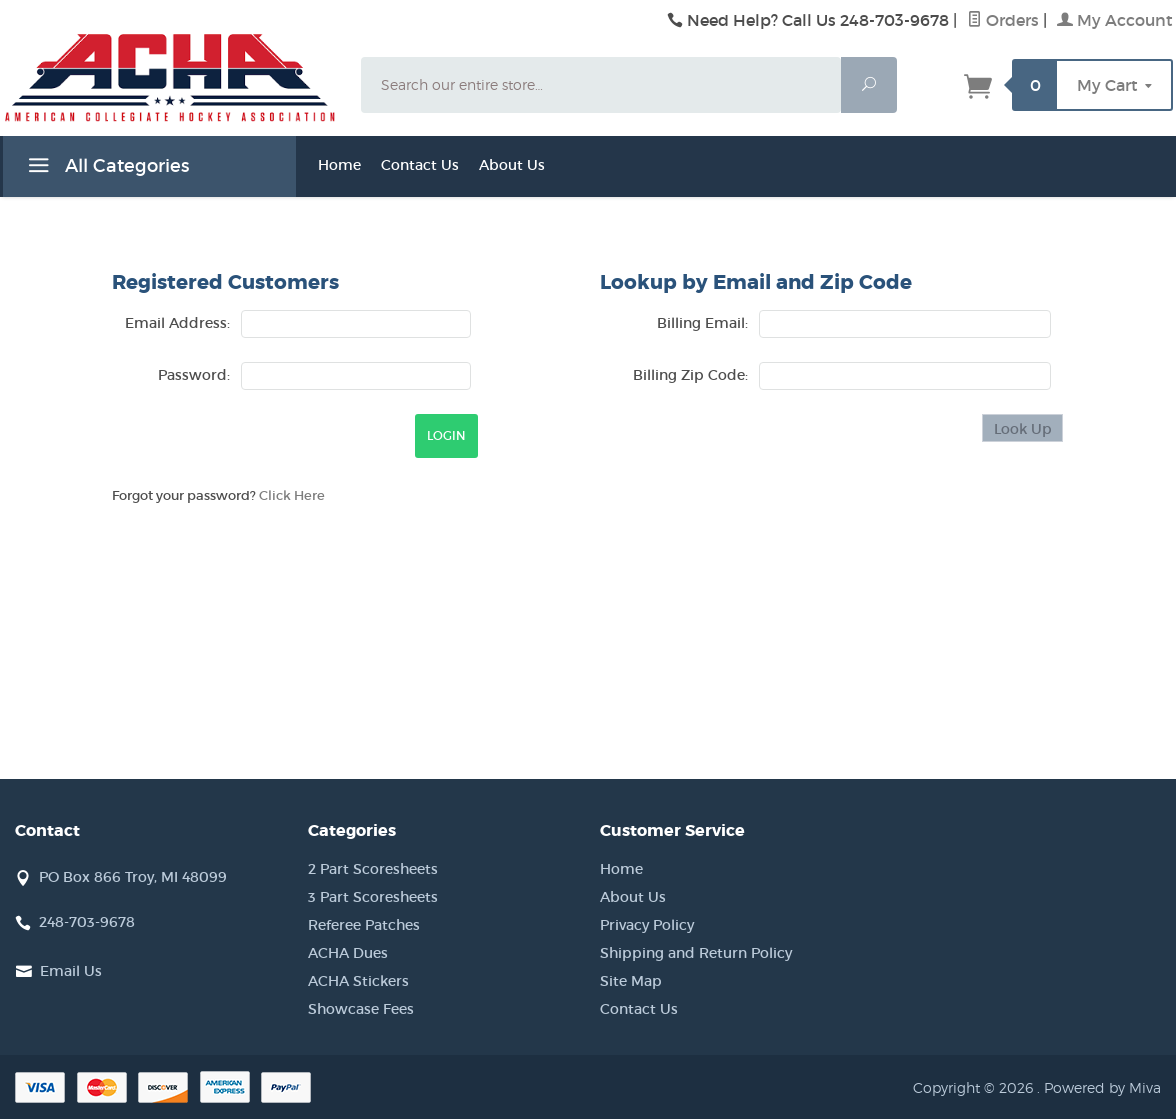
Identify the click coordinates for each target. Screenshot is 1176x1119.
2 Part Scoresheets (373, 869)
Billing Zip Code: (690, 375)
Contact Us (420, 165)
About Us (512, 165)
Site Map (631, 981)
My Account (1115, 20)
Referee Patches (364, 925)
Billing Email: (702, 323)
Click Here (292, 495)
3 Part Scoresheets (373, 897)
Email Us (71, 971)
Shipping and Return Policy (696, 953)
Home (339, 165)
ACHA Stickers (358, 981)
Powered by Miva (1102, 1087)
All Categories (106, 169)
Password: (194, 375)
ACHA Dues (348, 953)
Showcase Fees (361, 1009)
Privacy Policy (647, 925)
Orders (1003, 20)
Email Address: (177, 323)
